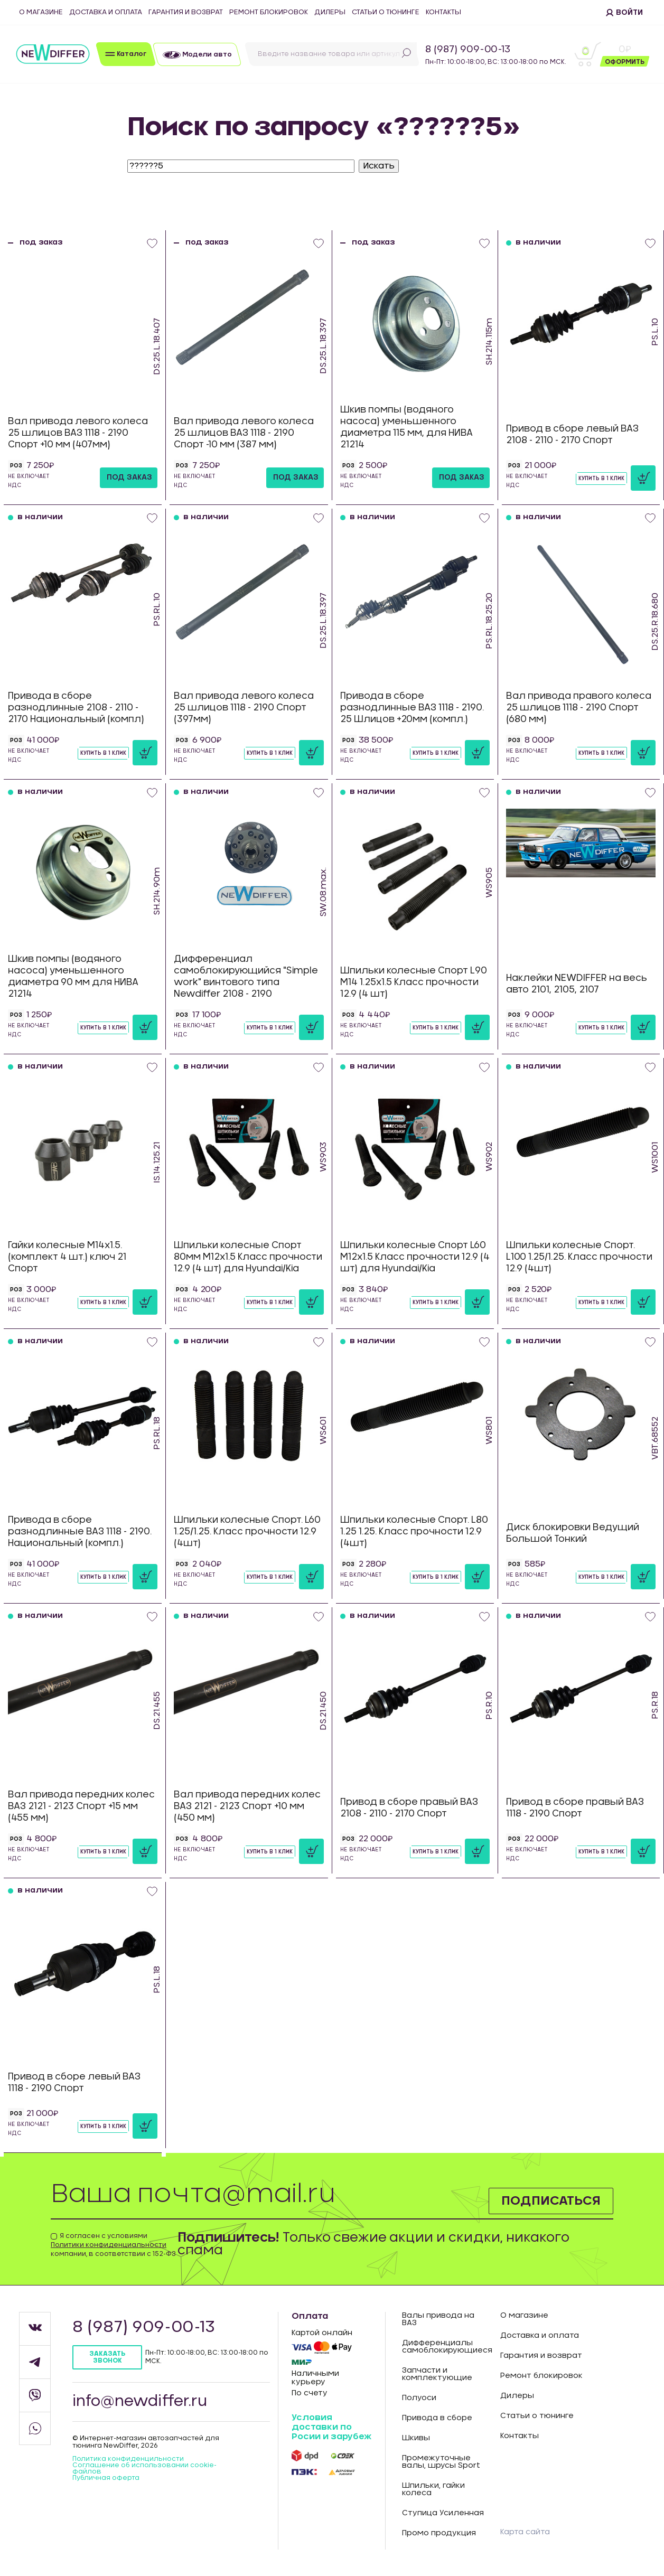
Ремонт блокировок (268, 12)
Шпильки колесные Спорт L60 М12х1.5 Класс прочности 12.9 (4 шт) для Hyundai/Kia (415, 1257)
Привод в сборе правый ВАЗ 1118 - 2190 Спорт (575, 1807)
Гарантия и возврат (185, 12)
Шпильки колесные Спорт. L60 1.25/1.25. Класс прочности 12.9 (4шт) (247, 1531)
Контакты (443, 12)
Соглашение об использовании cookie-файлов (144, 2468)
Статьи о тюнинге (385, 12)
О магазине (41, 12)
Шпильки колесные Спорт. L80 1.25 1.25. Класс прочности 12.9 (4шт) (414, 1531)
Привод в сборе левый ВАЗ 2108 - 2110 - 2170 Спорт (572, 434)
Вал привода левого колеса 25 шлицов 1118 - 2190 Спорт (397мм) (244, 707)
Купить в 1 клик (601, 478)
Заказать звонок (107, 2357)
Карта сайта (525, 2532)
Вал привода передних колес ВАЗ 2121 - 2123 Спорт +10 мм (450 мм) (247, 1806)
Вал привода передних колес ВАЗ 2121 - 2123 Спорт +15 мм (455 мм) (81, 1806)
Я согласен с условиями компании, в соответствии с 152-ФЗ (113, 2245)
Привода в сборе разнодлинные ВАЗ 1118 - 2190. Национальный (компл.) (80, 1531)
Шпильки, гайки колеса (433, 2489)
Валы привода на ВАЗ (438, 2319)
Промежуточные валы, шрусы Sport (441, 2462)
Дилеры (329, 12)
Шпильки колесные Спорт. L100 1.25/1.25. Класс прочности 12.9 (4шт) (579, 1257)
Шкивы (416, 2438)
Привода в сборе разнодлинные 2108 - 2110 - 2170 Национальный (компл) (76, 707)
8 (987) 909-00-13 (467, 49)
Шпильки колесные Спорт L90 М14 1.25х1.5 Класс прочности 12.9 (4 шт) (413, 982)
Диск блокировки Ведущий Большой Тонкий (572, 1533)
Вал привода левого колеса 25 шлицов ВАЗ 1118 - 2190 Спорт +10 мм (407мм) (78, 433)
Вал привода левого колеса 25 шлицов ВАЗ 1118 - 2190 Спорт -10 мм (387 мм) (244, 433)
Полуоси (419, 2398)
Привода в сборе (437, 2418)
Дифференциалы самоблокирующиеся (443, 2346)
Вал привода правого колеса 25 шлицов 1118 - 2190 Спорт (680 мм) (578, 707)
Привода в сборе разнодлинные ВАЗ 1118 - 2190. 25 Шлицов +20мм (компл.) (412, 707)
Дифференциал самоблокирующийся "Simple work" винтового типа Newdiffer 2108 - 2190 (246, 976)
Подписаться (550, 2200)
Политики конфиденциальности (108, 2245)
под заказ (129, 477)
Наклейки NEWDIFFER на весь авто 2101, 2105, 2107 (576, 983)
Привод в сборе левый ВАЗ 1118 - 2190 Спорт (74, 2082)
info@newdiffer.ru (140, 2401)
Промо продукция (439, 2533)
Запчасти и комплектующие (437, 2374)
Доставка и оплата (105, 12)
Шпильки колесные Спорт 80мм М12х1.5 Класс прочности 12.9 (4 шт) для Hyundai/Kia (248, 1257)
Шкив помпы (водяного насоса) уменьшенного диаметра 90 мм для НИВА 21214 (73, 976)
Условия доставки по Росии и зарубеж (331, 2426)
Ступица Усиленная (443, 2513)
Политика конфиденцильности (128, 2459)
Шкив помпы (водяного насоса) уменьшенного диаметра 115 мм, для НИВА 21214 (406, 427)
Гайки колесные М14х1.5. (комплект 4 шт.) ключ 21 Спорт (67, 1257)
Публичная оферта (105, 2478)
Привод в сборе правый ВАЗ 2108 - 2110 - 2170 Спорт (409, 1807)
